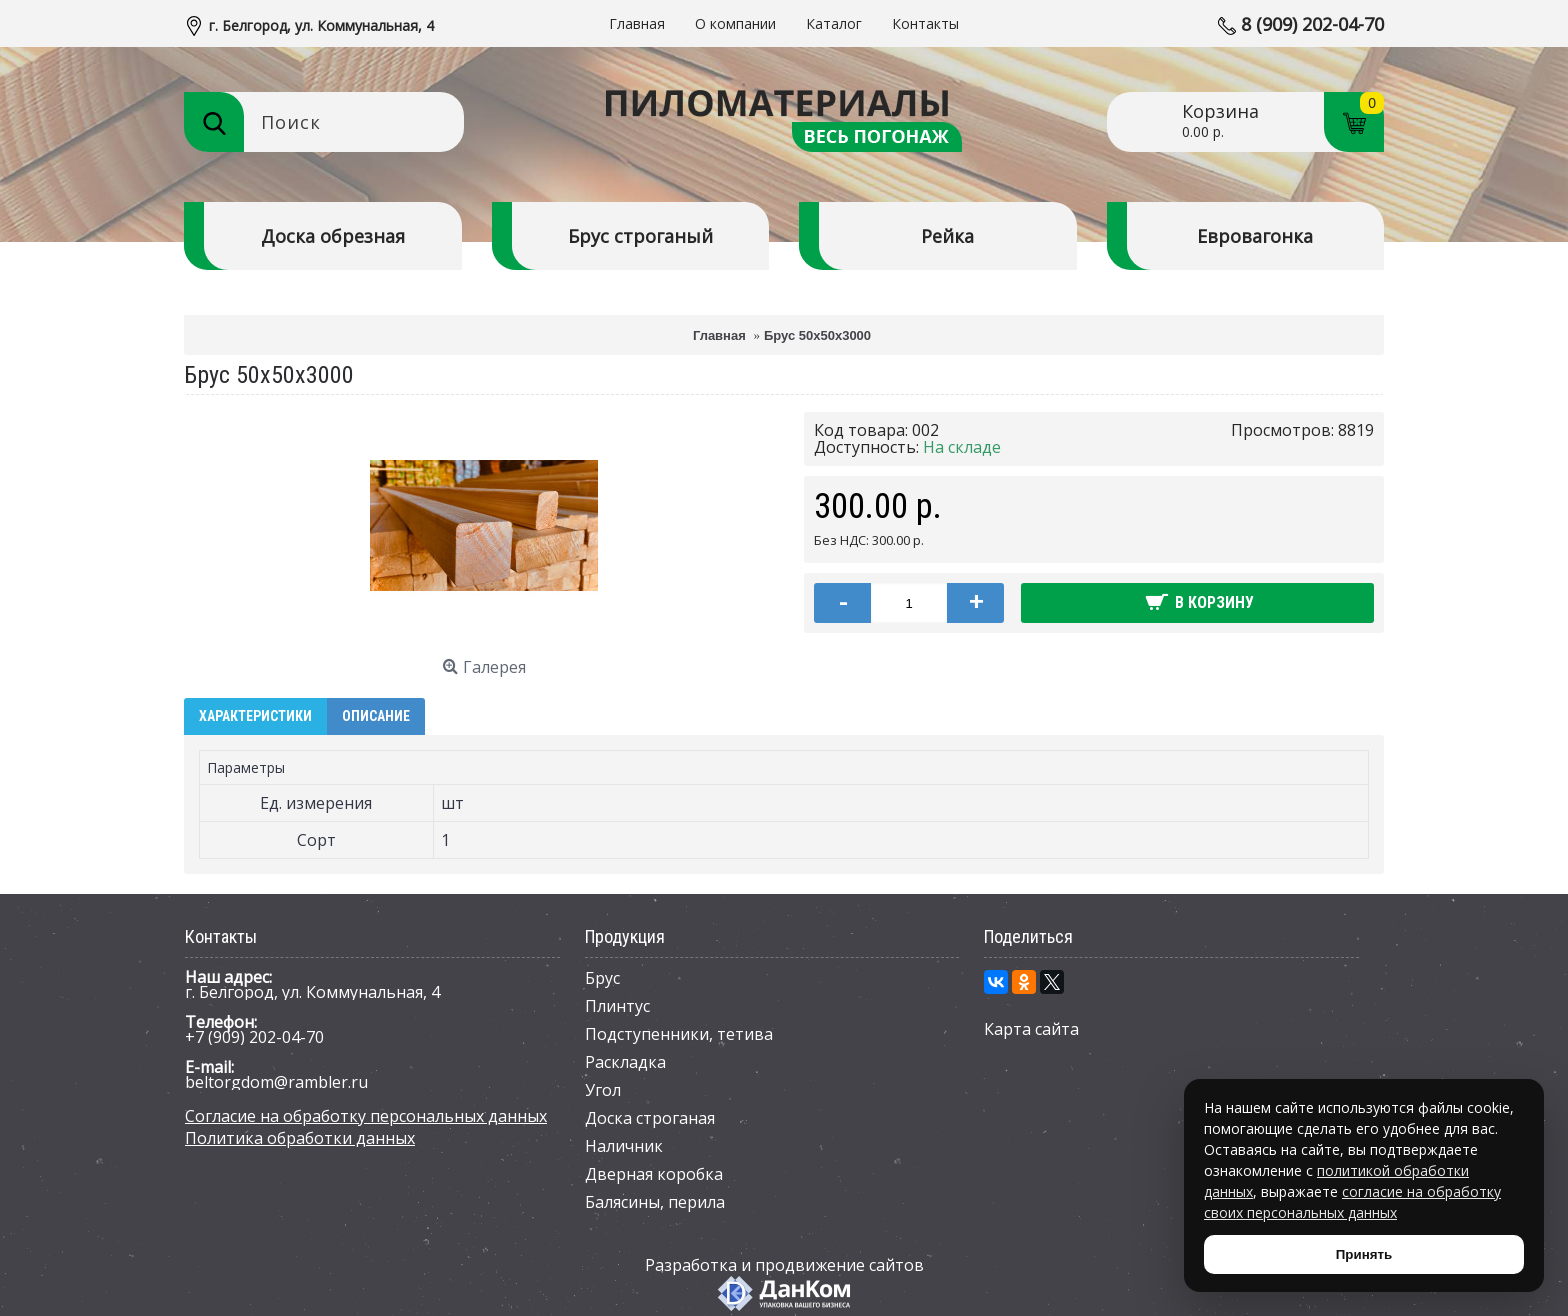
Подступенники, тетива (679, 1034)
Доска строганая (650, 1118)
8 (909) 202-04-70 (1312, 24)
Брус (602, 978)
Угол (603, 1090)
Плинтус (617, 1006)
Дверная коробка (654, 1174)
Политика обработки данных (300, 1138)
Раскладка (625, 1062)
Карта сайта (1031, 1029)
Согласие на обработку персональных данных (366, 1116)
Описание (376, 716)
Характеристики (255, 716)
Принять (1364, 1254)
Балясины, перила (655, 1202)
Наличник (624, 1146)
